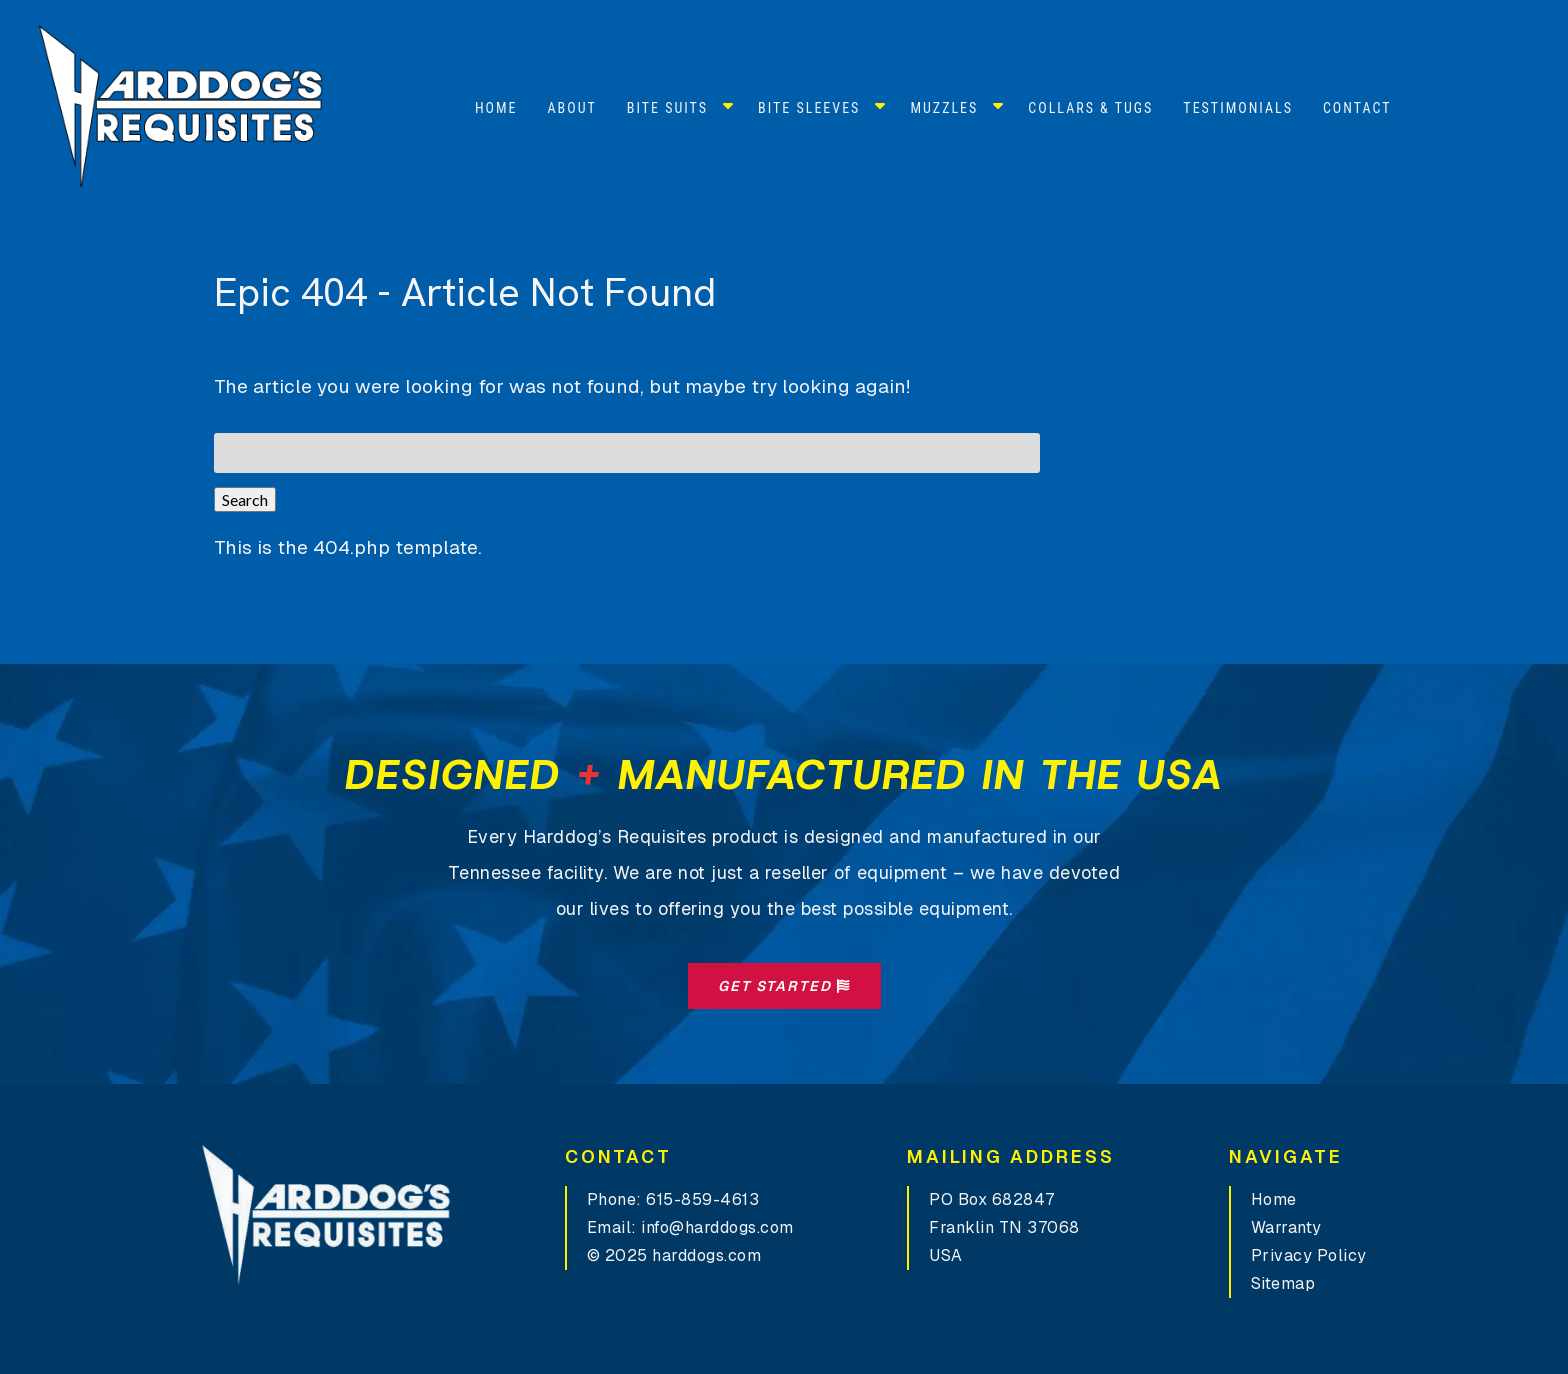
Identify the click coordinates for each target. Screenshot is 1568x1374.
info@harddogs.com (717, 1227)
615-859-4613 (702, 1199)
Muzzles (944, 108)
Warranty (1286, 1227)
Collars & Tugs (1090, 108)
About (572, 108)
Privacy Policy (1309, 1255)
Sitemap (1283, 1283)
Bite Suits (667, 108)
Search (245, 499)
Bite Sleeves (809, 108)
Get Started (784, 986)
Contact (1357, 108)
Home (496, 108)
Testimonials (1238, 108)
